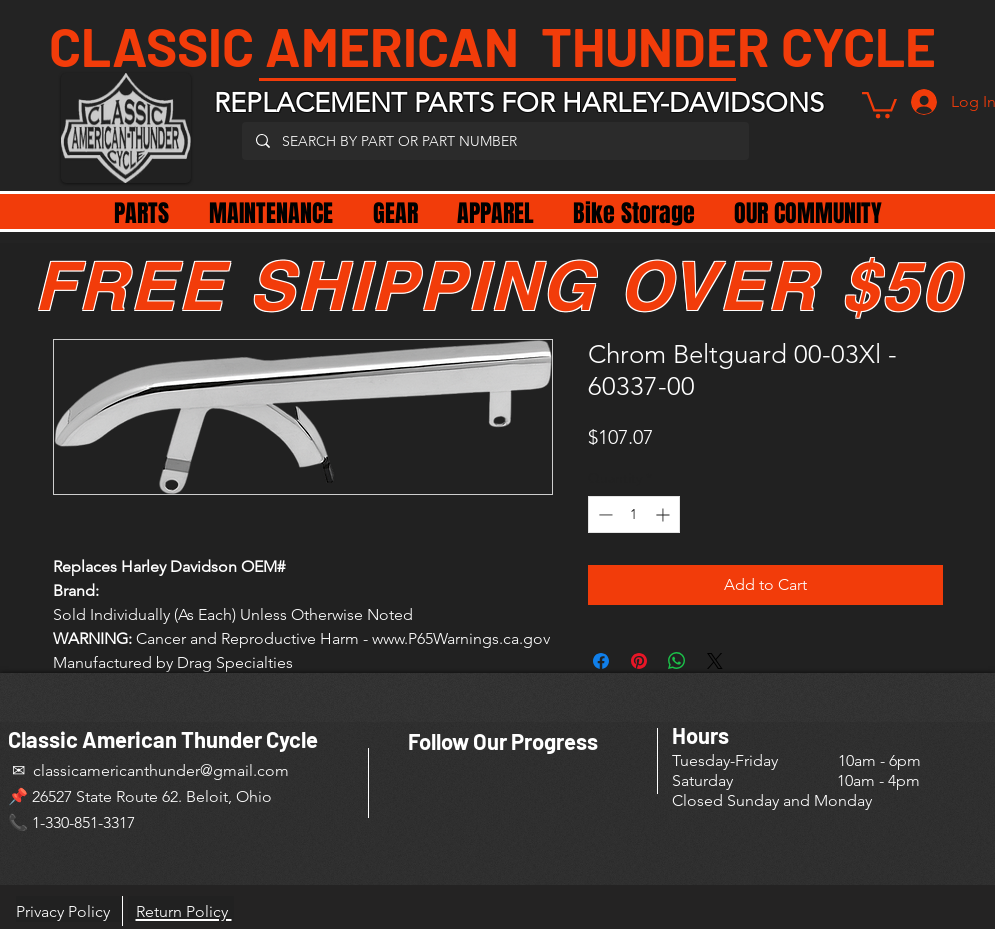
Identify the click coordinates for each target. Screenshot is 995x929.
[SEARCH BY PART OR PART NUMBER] (494, 141)
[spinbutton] (634, 514)
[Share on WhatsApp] (677, 661)
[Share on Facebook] (601, 661)
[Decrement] (603, 514)
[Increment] (664, 514)
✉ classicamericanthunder (104, 770)
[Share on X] (715, 661)
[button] (879, 103)
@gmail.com (244, 770)
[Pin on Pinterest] (639, 661)
